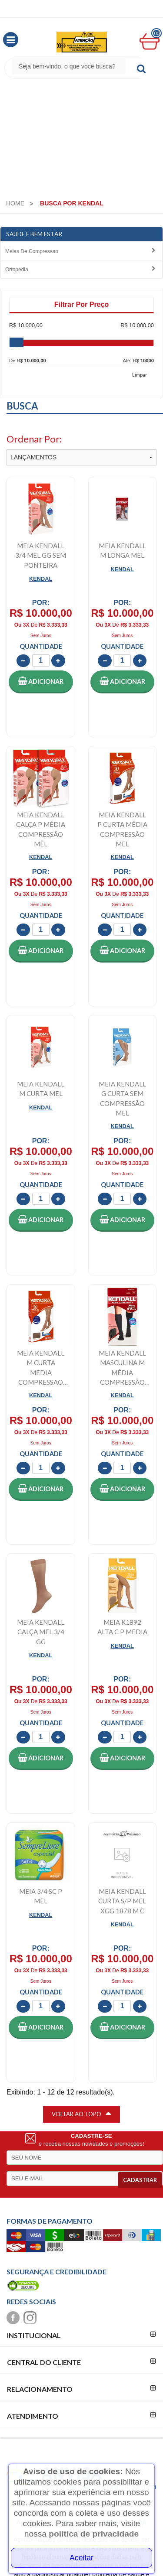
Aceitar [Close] (81, 2557)
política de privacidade (94, 2533)
